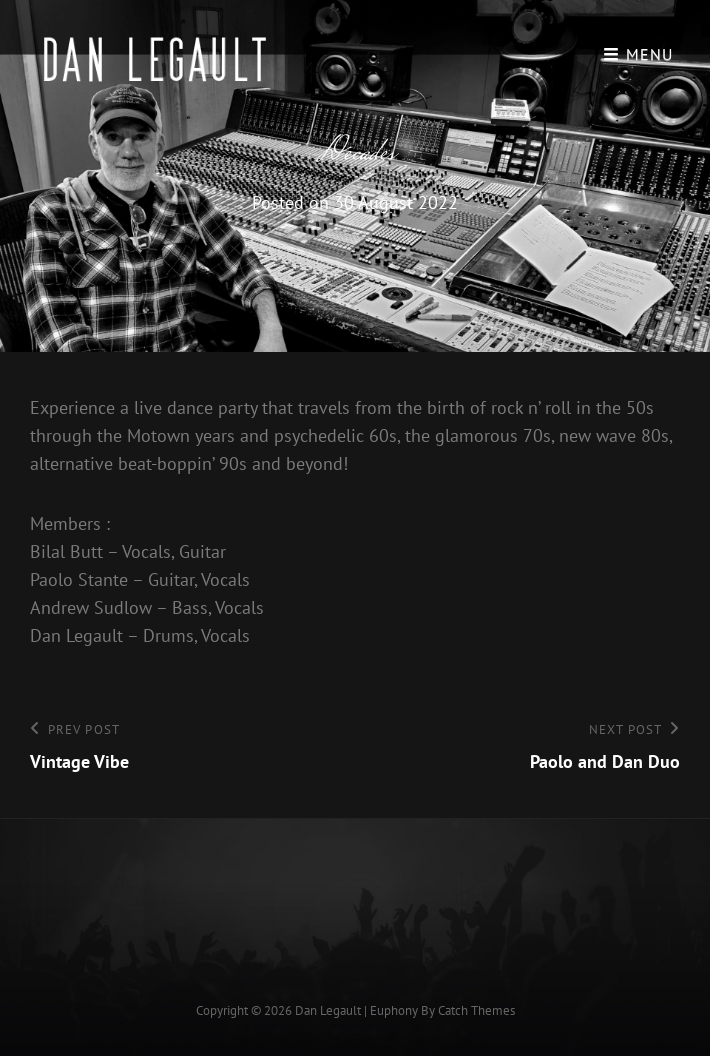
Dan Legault (328, 1010)
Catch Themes (476, 1010)
